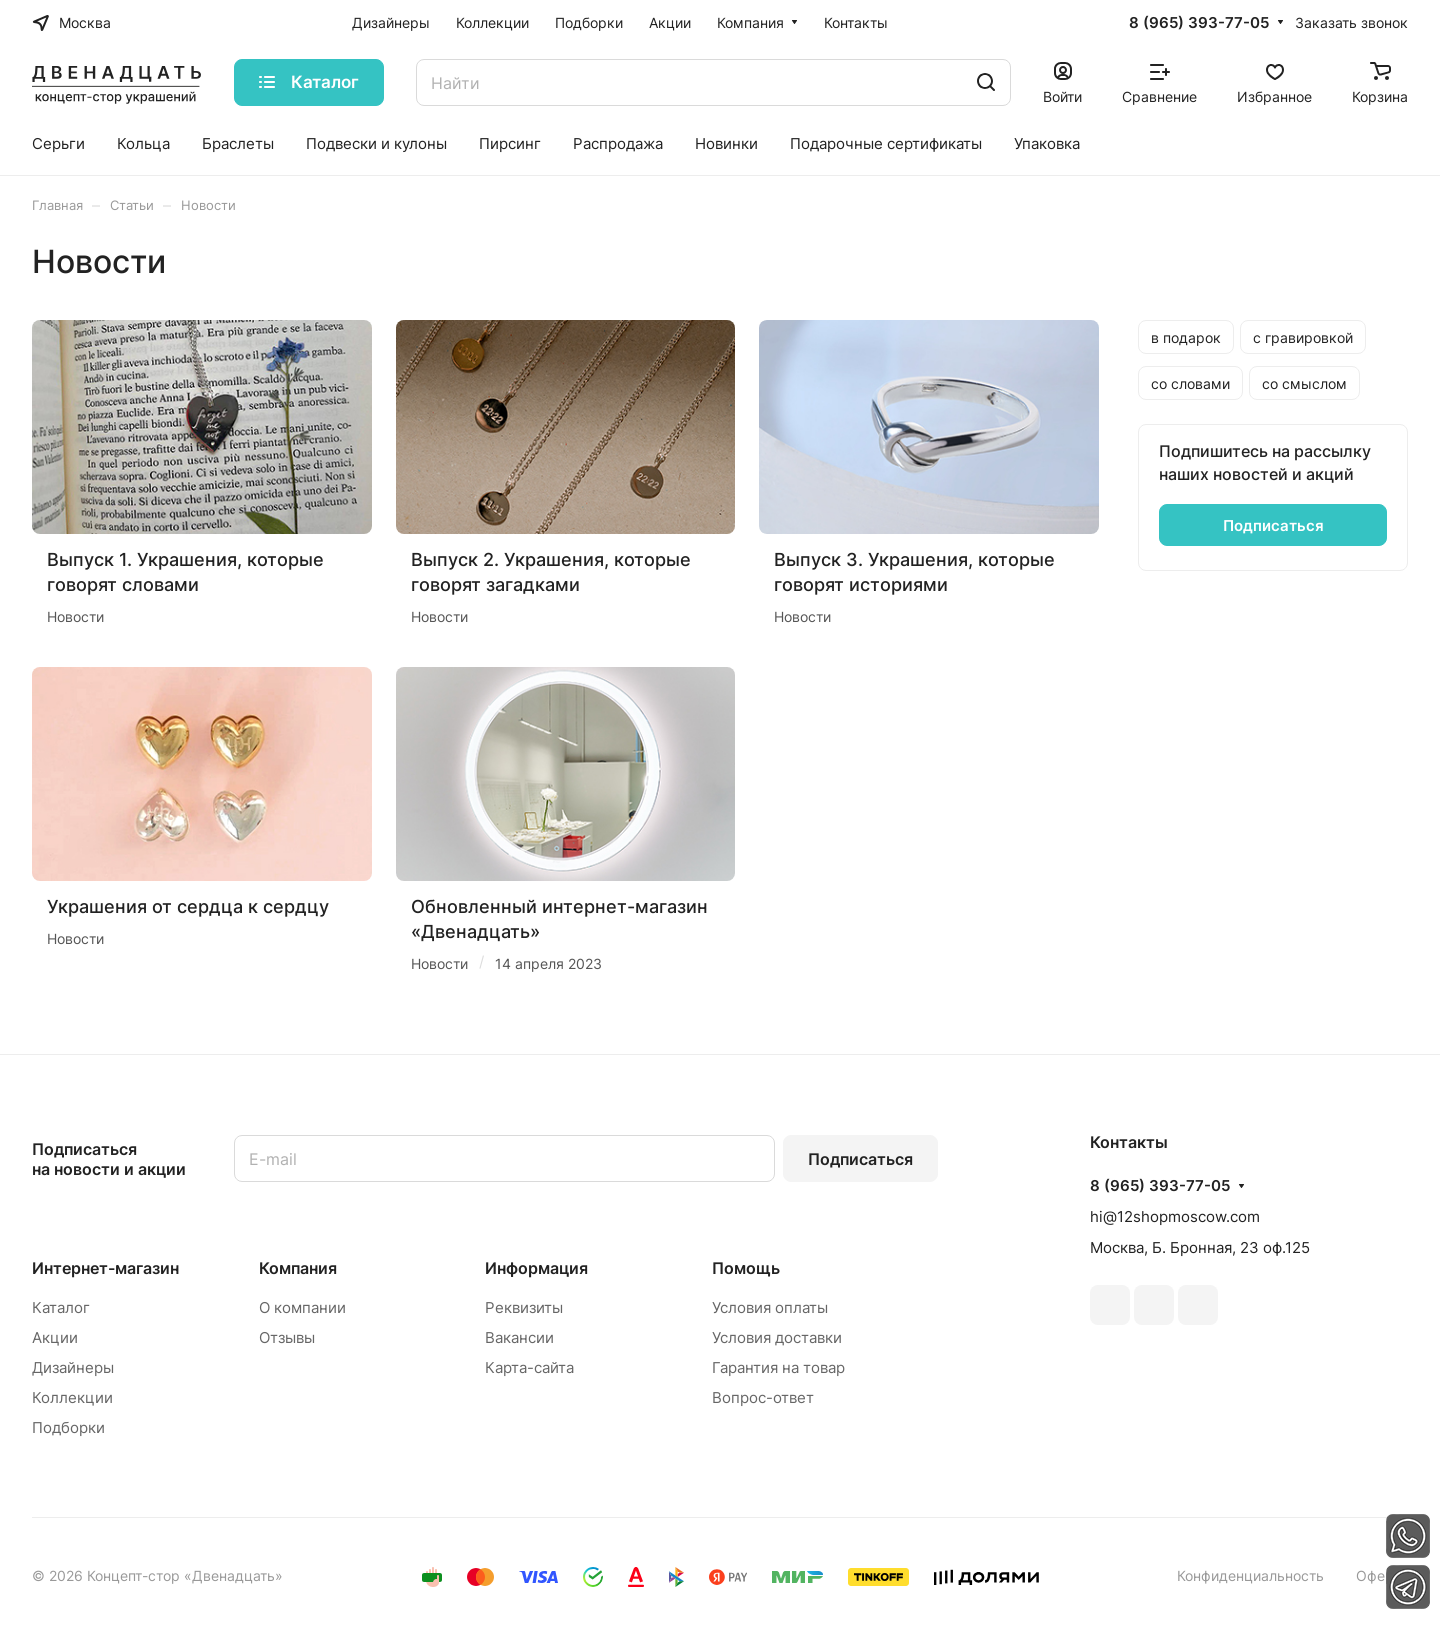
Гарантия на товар (778, 1367)
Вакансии (519, 1337)
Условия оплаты (770, 1307)
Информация (536, 1268)
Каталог (61, 1307)
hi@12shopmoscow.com (1175, 1216)
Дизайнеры (73, 1367)
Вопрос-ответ (763, 1397)
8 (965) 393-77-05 (1199, 23)
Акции (55, 1337)
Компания (298, 1268)
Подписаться (860, 1159)
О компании (302, 1307)
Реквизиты (524, 1307)
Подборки (68, 1427)
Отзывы (287, 1337)
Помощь (746, 1268)
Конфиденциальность (1250, 1575)
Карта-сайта (529, 1367)
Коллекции (72, 1397)
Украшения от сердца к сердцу (188, 906)
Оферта (1382, 1575)
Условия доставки (777, 1337)
